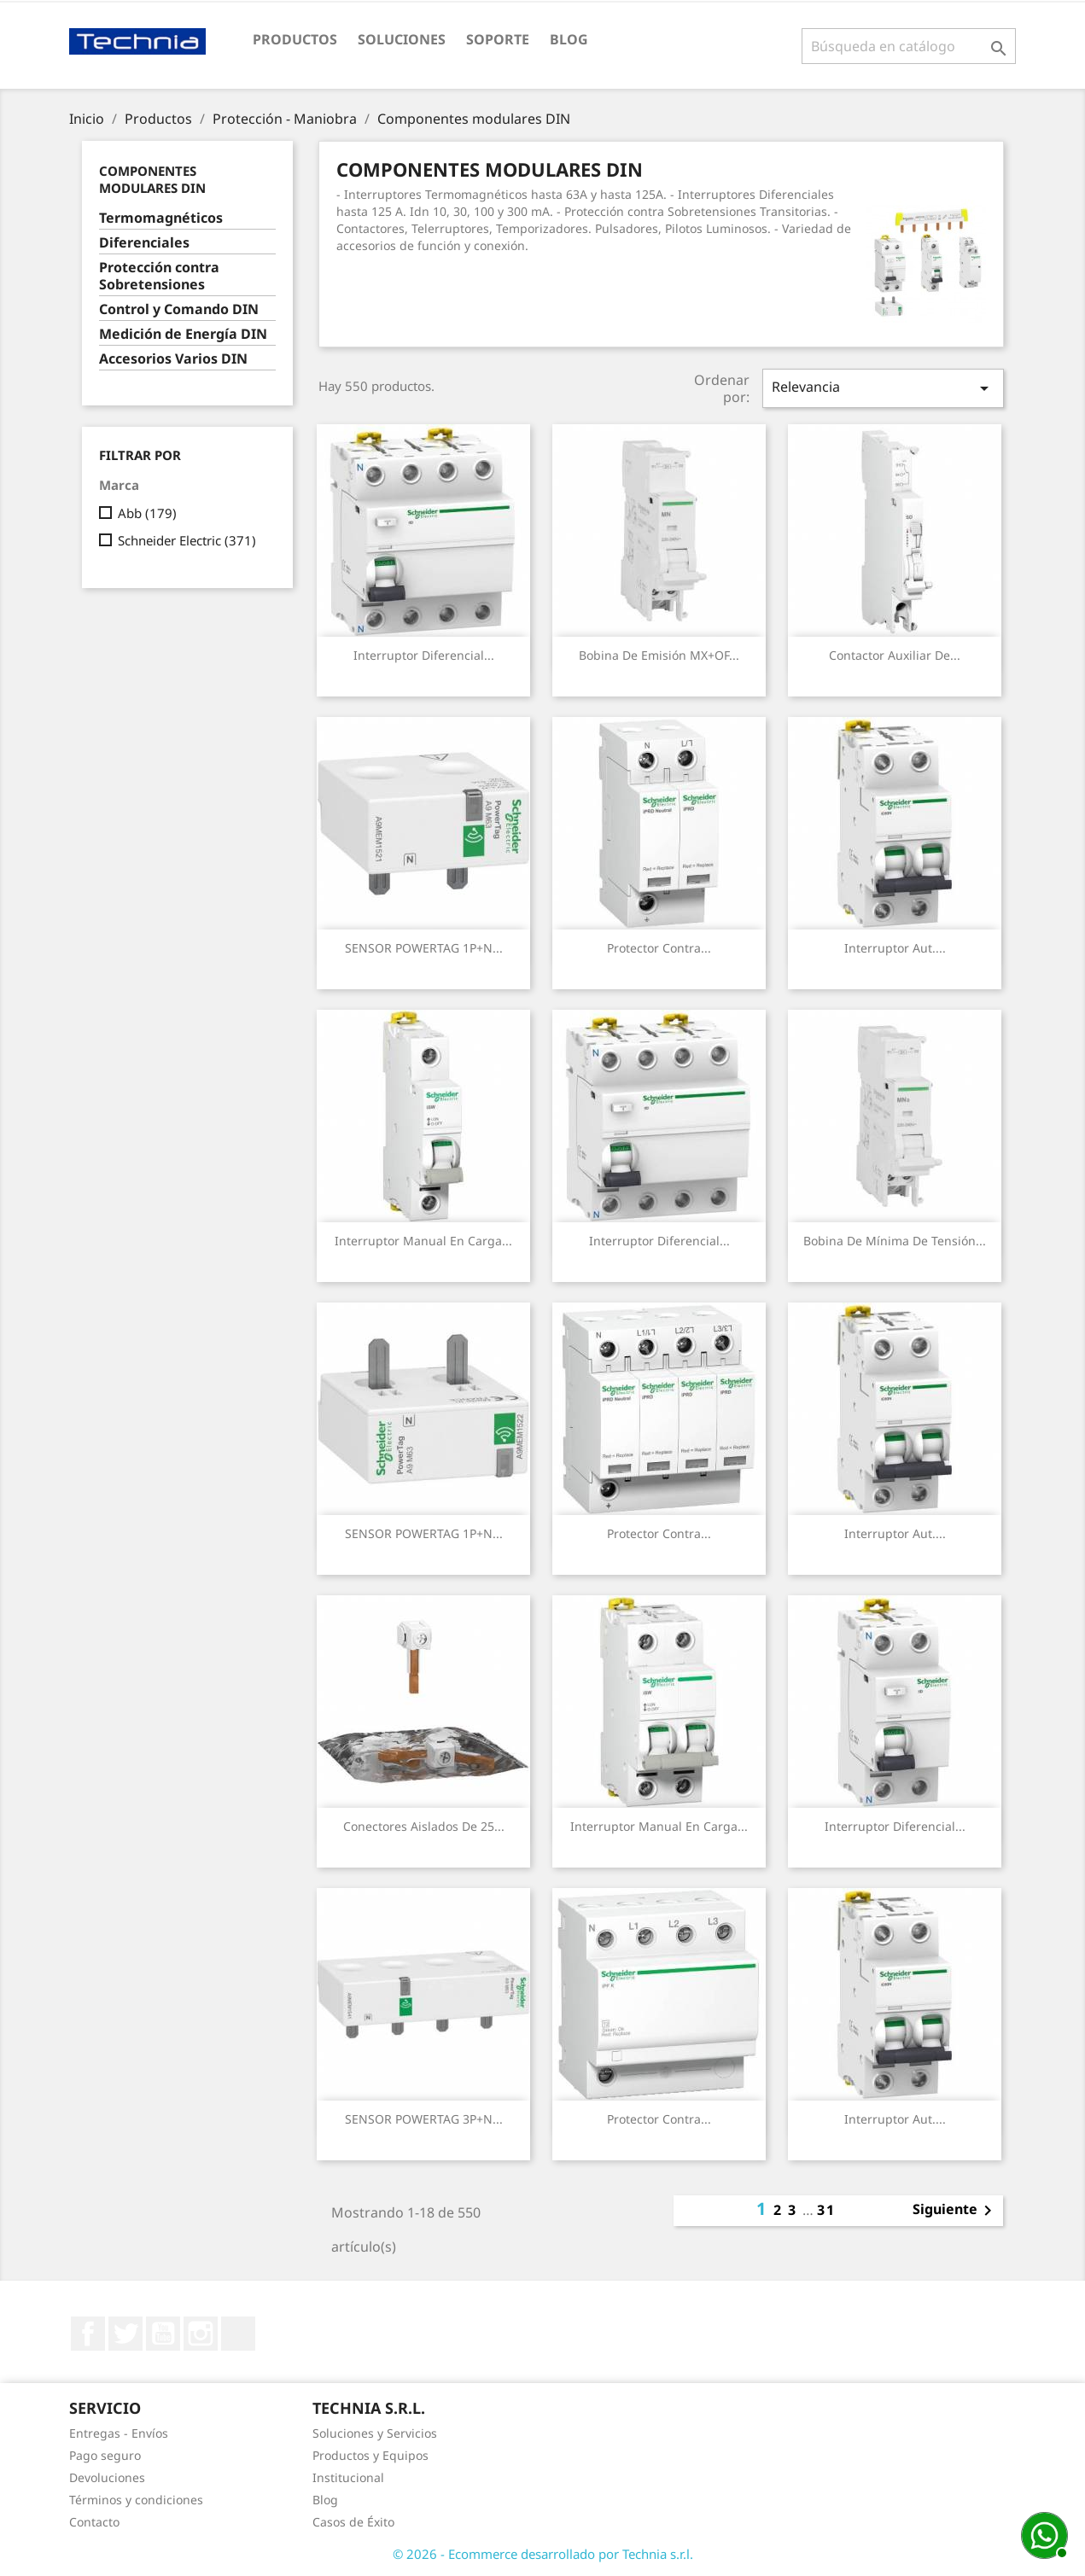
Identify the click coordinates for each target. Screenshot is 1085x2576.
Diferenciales (144, 243)
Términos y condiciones (136, 2499)
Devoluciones (107, 2477)
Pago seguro (105, 2455)
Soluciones (402, 39)
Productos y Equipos (370, 2455)
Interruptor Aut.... (895, 948)
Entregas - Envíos (118, 2433)
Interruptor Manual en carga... (423, 1241)
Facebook (88, 2334)
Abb (147, 513)
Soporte (497, 39)
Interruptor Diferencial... (423, 655)
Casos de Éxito (353, 2522)
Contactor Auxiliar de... (894, 655)
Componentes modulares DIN (152, 179)
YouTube (163, 2334)
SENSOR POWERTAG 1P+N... (424, 948)
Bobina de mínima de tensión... (894, 1241)
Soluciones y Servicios (374, 2433)
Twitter (125, 2334)
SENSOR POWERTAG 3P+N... (424, 2119)
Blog (569, 39)
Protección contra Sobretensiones (159, 276)
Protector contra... (659, 948)
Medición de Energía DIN (183, 334)
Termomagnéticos (161, 218)
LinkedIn (238, 2334)
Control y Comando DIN (179, 309)
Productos (295, 39)
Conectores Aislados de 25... (424, 1826)
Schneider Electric (187, 540)
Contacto (94, 2522)
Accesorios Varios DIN (173, 359)
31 (826, 2209)
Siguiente (955, 2210)
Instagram (201, 2334)
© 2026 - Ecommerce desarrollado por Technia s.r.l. (543, 2553)
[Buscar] (909, 46)
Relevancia (883, 388)
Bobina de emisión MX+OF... (659, 655)
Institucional (348, 2477)
